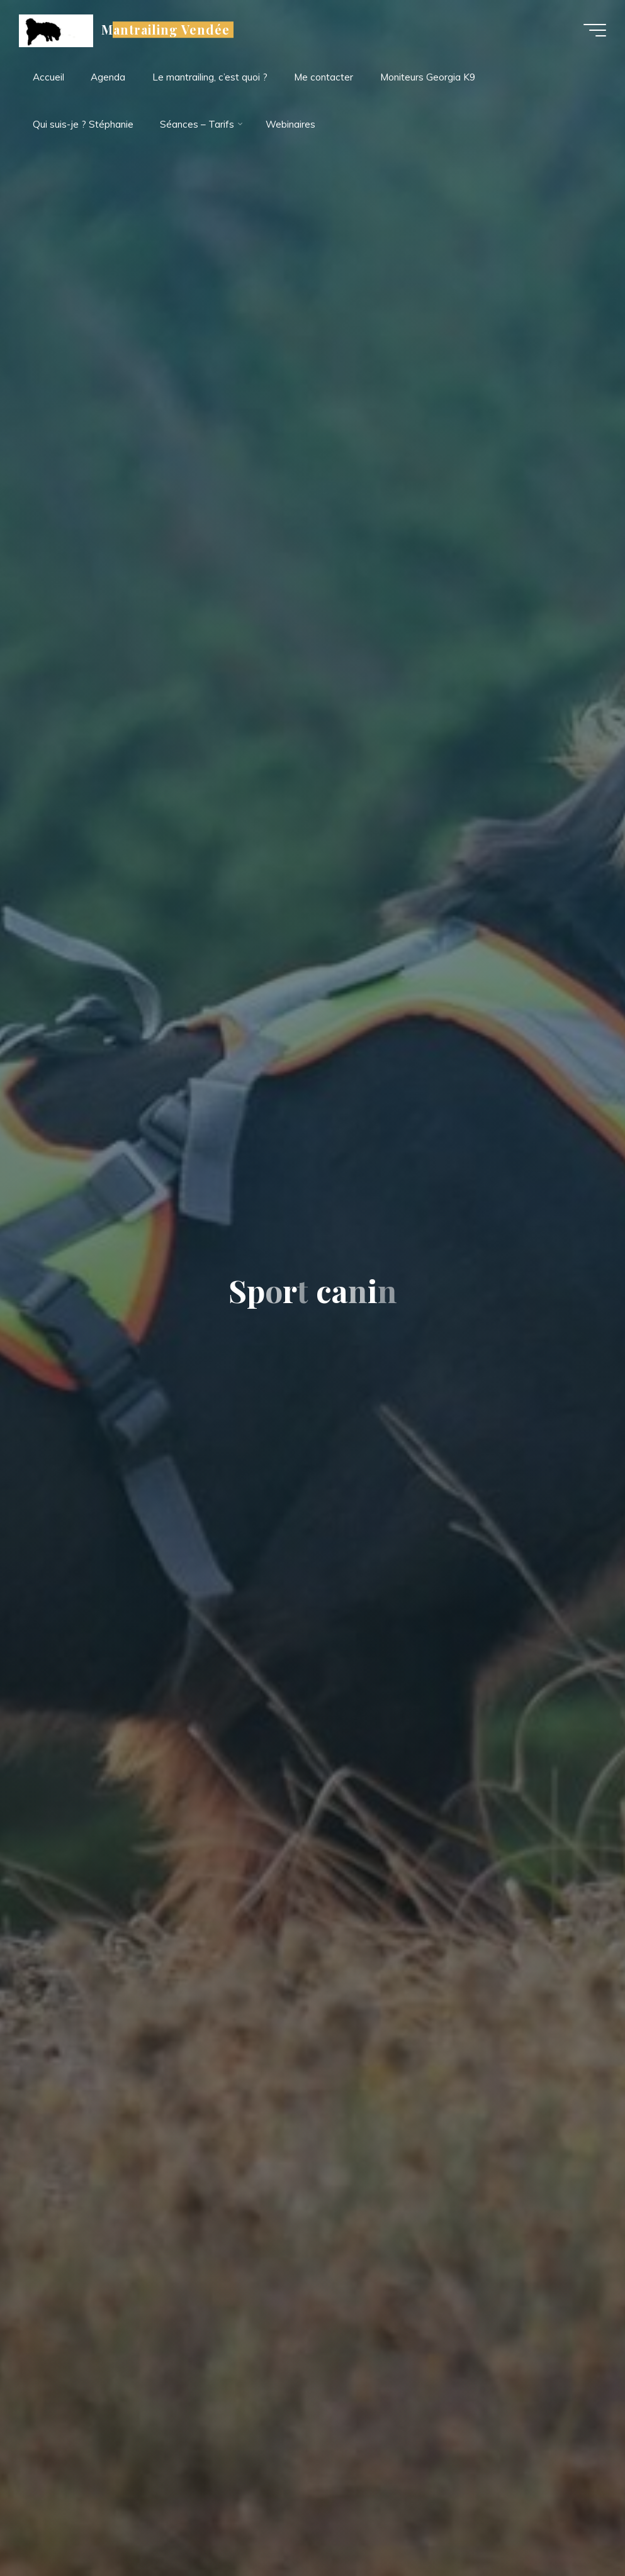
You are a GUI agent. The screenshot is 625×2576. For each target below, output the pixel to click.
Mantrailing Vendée (165, 29)
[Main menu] (594, 30)
